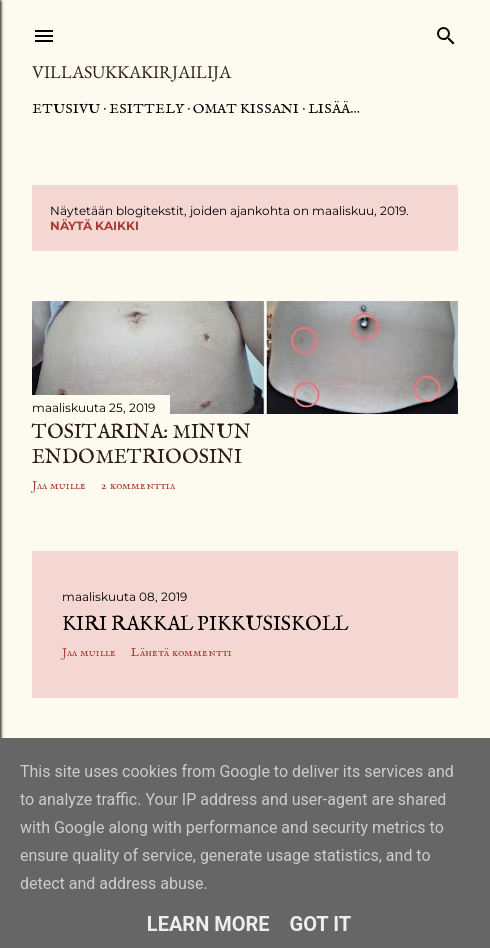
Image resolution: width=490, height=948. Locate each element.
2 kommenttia (138, 485)
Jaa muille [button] (59, 485)
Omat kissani (246, 109)
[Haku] (446, 31)
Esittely (146, 109)
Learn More (208, 924)
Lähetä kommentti (181, 652)
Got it (321, 924)
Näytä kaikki (94, 225)
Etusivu (66, 109)
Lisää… (334, 109)
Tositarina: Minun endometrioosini (141, 445)
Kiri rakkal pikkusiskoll (205, 624)
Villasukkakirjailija (131, 71)
